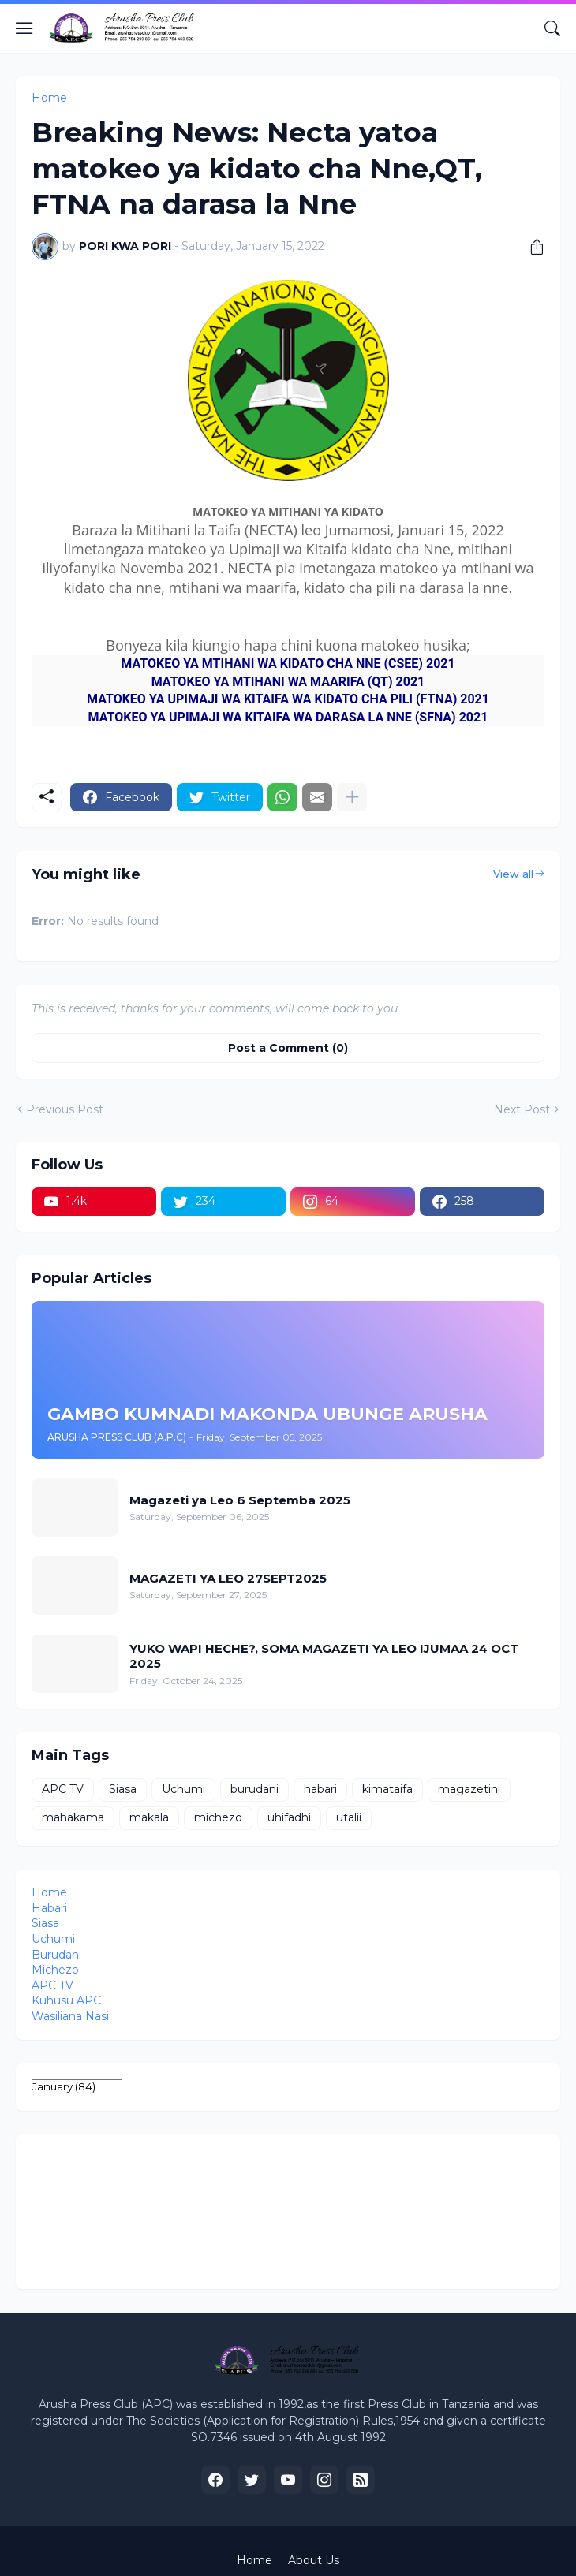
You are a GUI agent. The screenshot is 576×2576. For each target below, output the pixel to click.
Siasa (123, 1789)
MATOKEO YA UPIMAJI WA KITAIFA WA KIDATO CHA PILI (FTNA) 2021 (288, 699)
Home (49, 97)
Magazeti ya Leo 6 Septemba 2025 (239, 1500)
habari (320, 1789)
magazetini (469, 1789)
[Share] (531, 246)
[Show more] (352, 797)
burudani (254, 1789)
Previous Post (64, 1109)
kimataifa (387, 1789)
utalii (348, 1817)
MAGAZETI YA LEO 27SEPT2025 (228, 1578)
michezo (218, 1817)
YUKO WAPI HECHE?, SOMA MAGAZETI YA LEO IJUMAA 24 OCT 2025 (323, 1656)
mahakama (73, 1817)
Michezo (55, 1970)
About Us (313, 2560)
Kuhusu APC (66, 2000)
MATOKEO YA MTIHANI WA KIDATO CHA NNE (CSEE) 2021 (287, 663)
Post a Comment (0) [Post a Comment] (288, 1048)
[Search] (552, 28)
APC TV (63, 1789)
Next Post (522, 1109)
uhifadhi (289, 1817)
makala (149, 1817)
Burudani (56, 1955)
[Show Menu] (24, 28)
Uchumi (183, 1789)
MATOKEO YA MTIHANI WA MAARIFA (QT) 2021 (288, 681)
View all (513, 873)
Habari (49, 1908)
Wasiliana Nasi (70, 2016)
